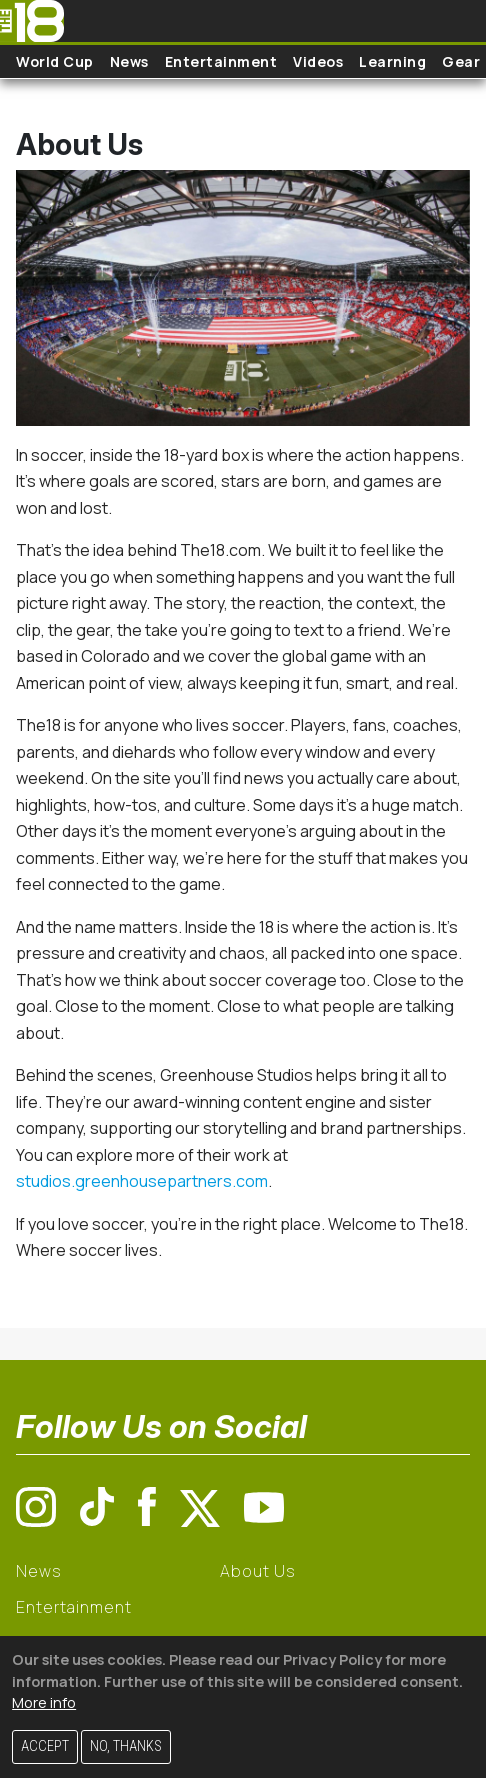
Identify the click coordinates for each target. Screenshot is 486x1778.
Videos (318, 61)
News (129, 61)
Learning (392, 61)
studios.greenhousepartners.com (142, 1181)
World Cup (55, 61)
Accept (45, 1746)
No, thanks (126, 1746)
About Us (257, 1571)
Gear (461, 61)
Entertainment (221, 61)
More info (44, 1702)
